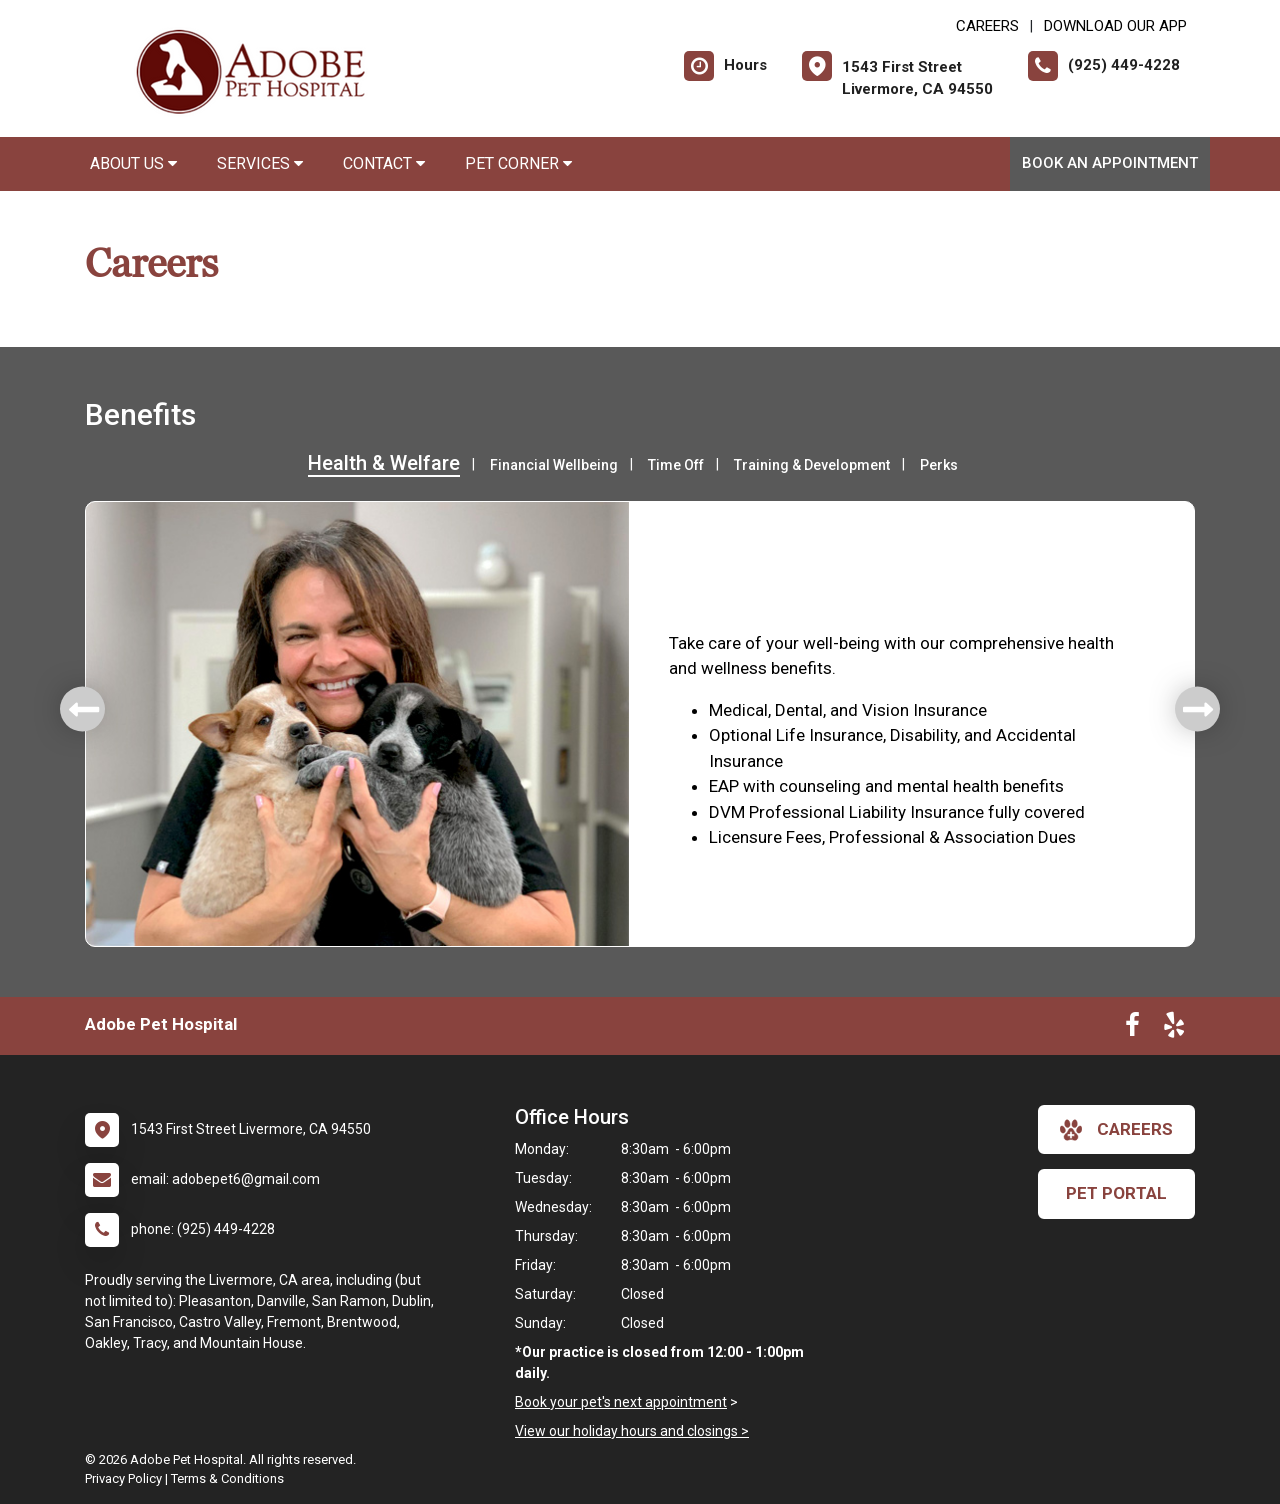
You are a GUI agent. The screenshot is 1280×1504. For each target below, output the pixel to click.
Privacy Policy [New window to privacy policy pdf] (123, 1478)
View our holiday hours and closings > (632, 1431)
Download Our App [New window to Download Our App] (1115, 26)
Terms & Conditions (227, 1478)
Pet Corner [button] (518, 163)
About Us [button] (133, 163)
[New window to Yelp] (1174, 1029)
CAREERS (987, 26)
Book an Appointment (1110, 163)
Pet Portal (1116, 1193)
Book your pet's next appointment (621, 1402)
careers (1116, 1130)
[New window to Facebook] (1132, 1029)
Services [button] (260, 163)
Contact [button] (384, 163)
